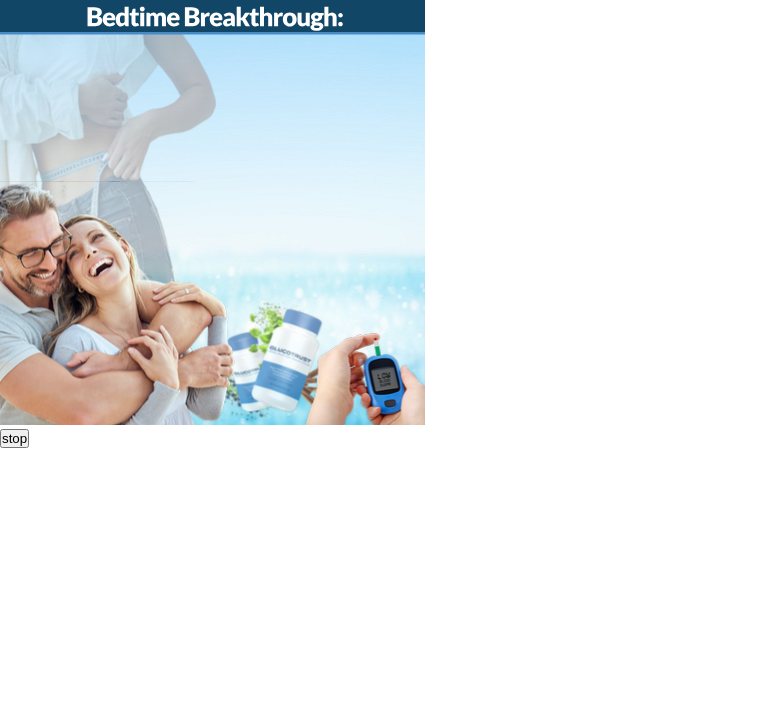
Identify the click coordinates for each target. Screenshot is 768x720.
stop (14, 438)
